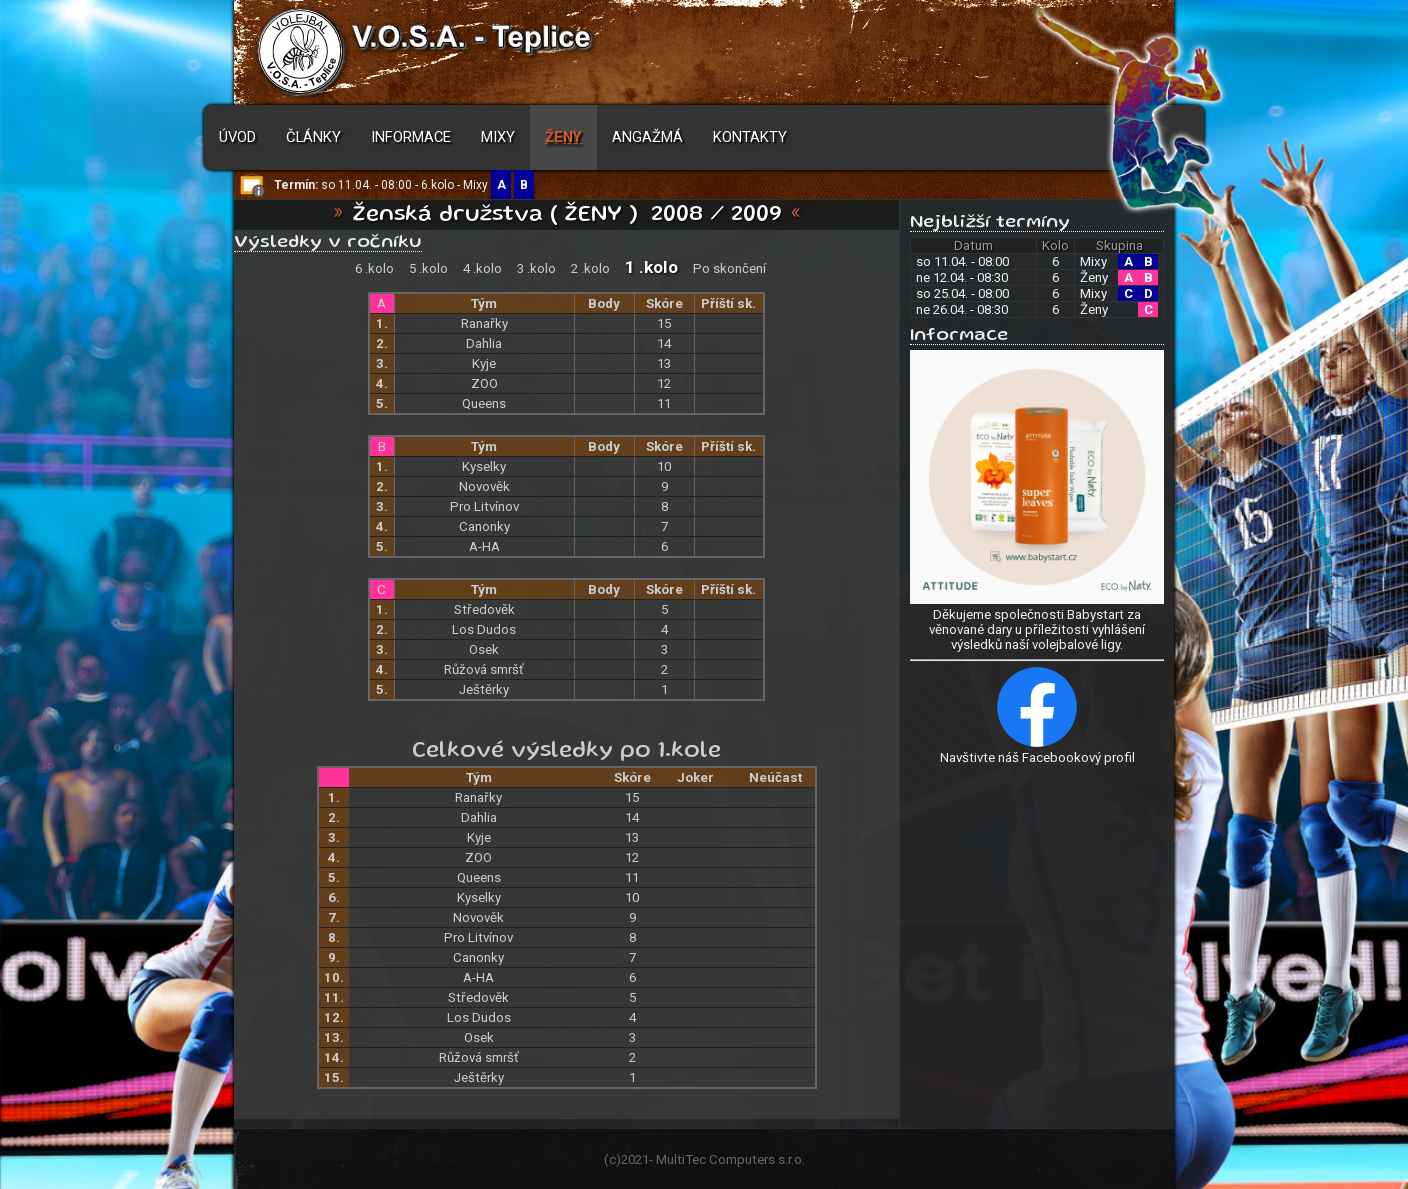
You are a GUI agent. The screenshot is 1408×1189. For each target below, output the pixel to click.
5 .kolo (428, 268)
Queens (484, 403)
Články (313, 137)
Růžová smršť (484, 669)
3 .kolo (536, 268)
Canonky (484, 526)
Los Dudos (484, 629)
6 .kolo (374, 268)
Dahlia (484, 343)
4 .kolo (482, 268)
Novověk (484, 486)
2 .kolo (590, 268)
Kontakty (750, 137)
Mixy (498, 137)
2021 (635, 1159)
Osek (484, 649)
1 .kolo (651, 267)
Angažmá (647, 137)
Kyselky (484, 466)
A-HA (484, 546)
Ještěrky (484, 689)
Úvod (237, 137)
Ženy (563, 137)
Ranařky (484, 323)
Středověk (484, 609)
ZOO (484, 383)
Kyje (484, 363)
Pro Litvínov (484, 506)
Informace (411, 137)
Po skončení (729, 268)
